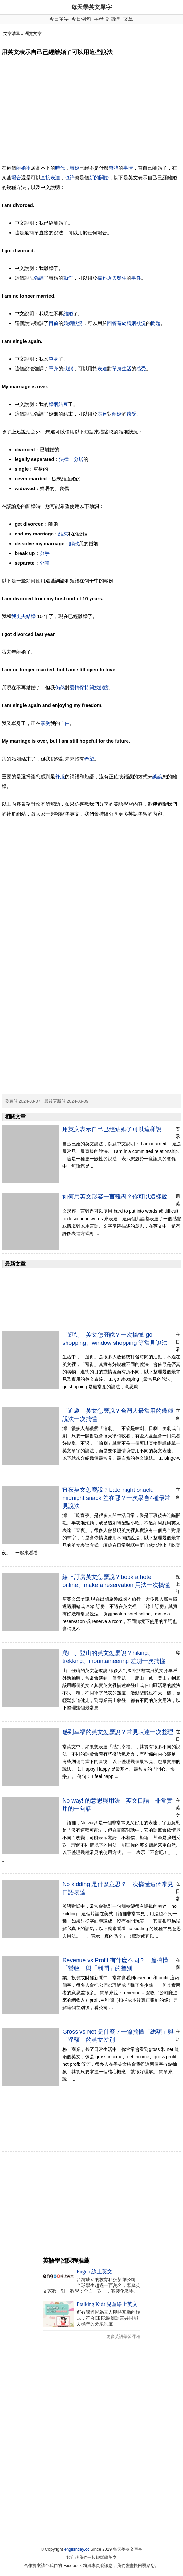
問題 (156, 323)
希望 (89, 758)
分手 (45, 553)
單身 (53, 359)
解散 (74, 543)
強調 (39, 278)
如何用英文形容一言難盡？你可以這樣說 (114, 1196)
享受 (45, 723)
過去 (112, 278)
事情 (128, 168)
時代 (60, 168)
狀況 (141, 323)
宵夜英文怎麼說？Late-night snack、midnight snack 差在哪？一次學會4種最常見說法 (116, 1498)
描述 (102, 278)
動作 (68, 278)
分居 (78, 459)
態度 (104, 687)
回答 (112, 323)
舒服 (60, 776)
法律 (64, 459)
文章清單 (11, 33)
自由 (65, 723)
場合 (16, 177)
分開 (44, 563)
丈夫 (21, 616)
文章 (128, 19)
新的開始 (99, 177)
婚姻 (131, 323)
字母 (99, 19)
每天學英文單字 (91, 7)
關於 (122, 323)
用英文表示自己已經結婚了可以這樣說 (112, 1129)
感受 (141, 368)
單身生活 (121, 368)
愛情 (74, 687)
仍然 (60, 687)
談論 (157, 776)
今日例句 (81, 19)
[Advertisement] (91, 109)
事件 (136, 278)
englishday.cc (77, 2549)
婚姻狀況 (73, 323)
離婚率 (23, 168)
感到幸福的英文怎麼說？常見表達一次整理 (117, 1732)
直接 (45, 177)
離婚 (74, 168)
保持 (84, 687)
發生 (122, 278)
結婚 (68, 313)
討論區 (113, 19)
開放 (94, 687)
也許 (70, 177)
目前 (53, 323)
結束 (63, 404)
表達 (55, 177)
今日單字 (59, 19)
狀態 (68, 368)
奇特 (113, 168)
